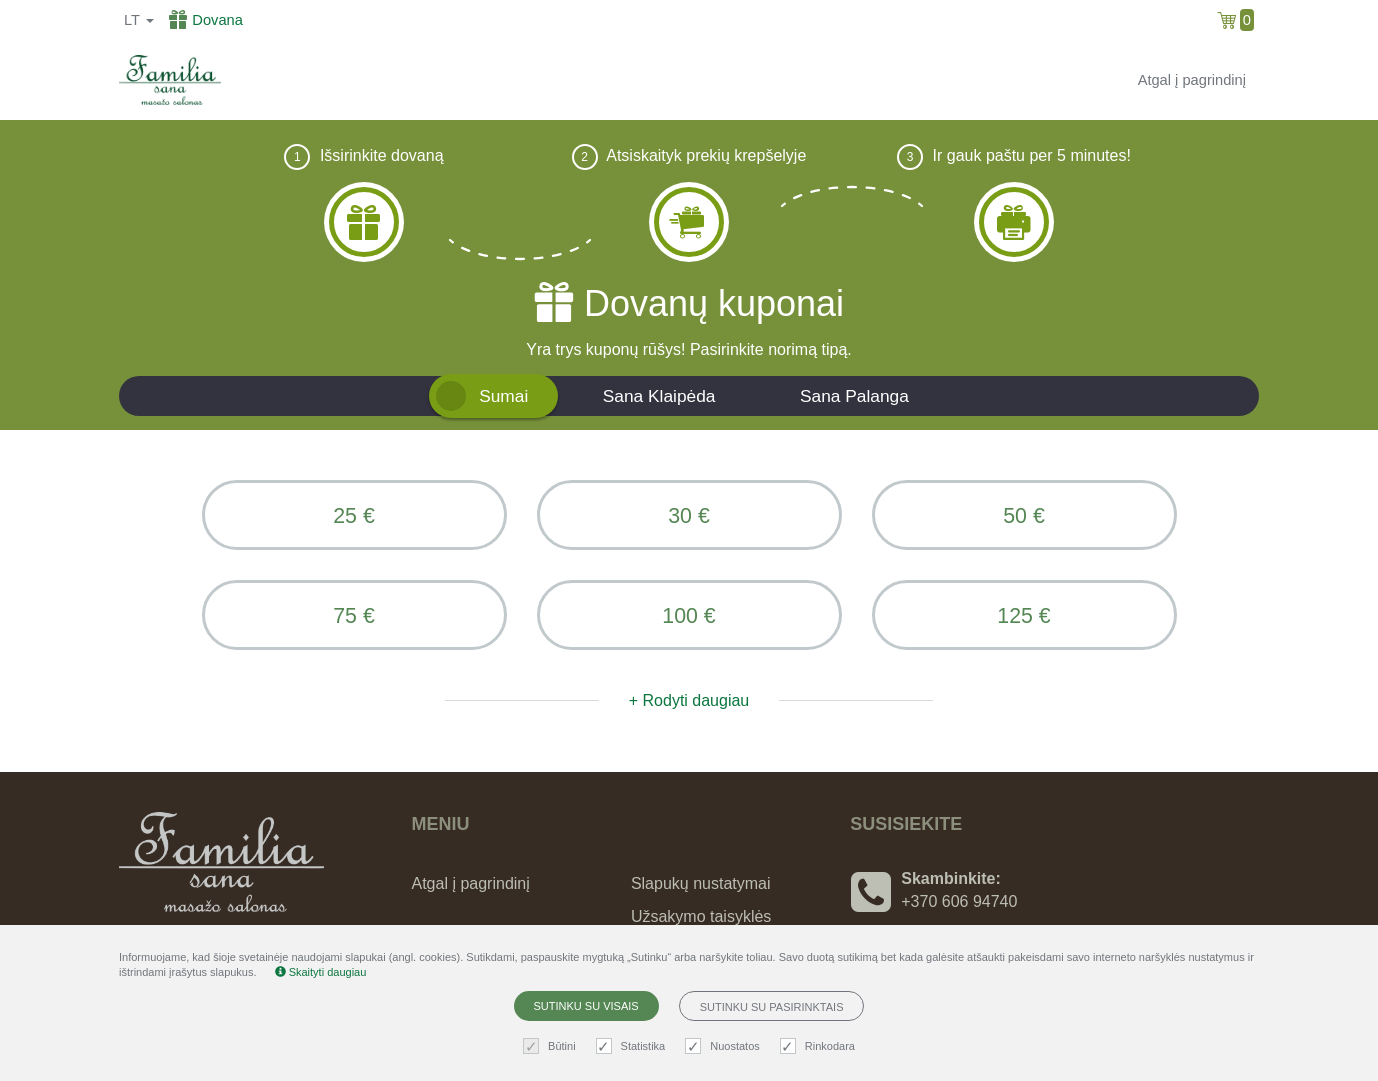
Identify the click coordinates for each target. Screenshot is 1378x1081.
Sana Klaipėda (659, 396)
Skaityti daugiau (321, 972)
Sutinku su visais (586, 1006)
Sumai (503, 396)
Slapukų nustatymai (701, 883)
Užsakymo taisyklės (701, 916)
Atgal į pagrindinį (1192, 80)
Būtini (552, 1046)
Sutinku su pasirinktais (772, 1007)
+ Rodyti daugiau (689, 700)
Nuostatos (725, 1046)
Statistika (633, 1046)
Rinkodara (820, 1046)
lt (139, 20)
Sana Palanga (854, 396)
